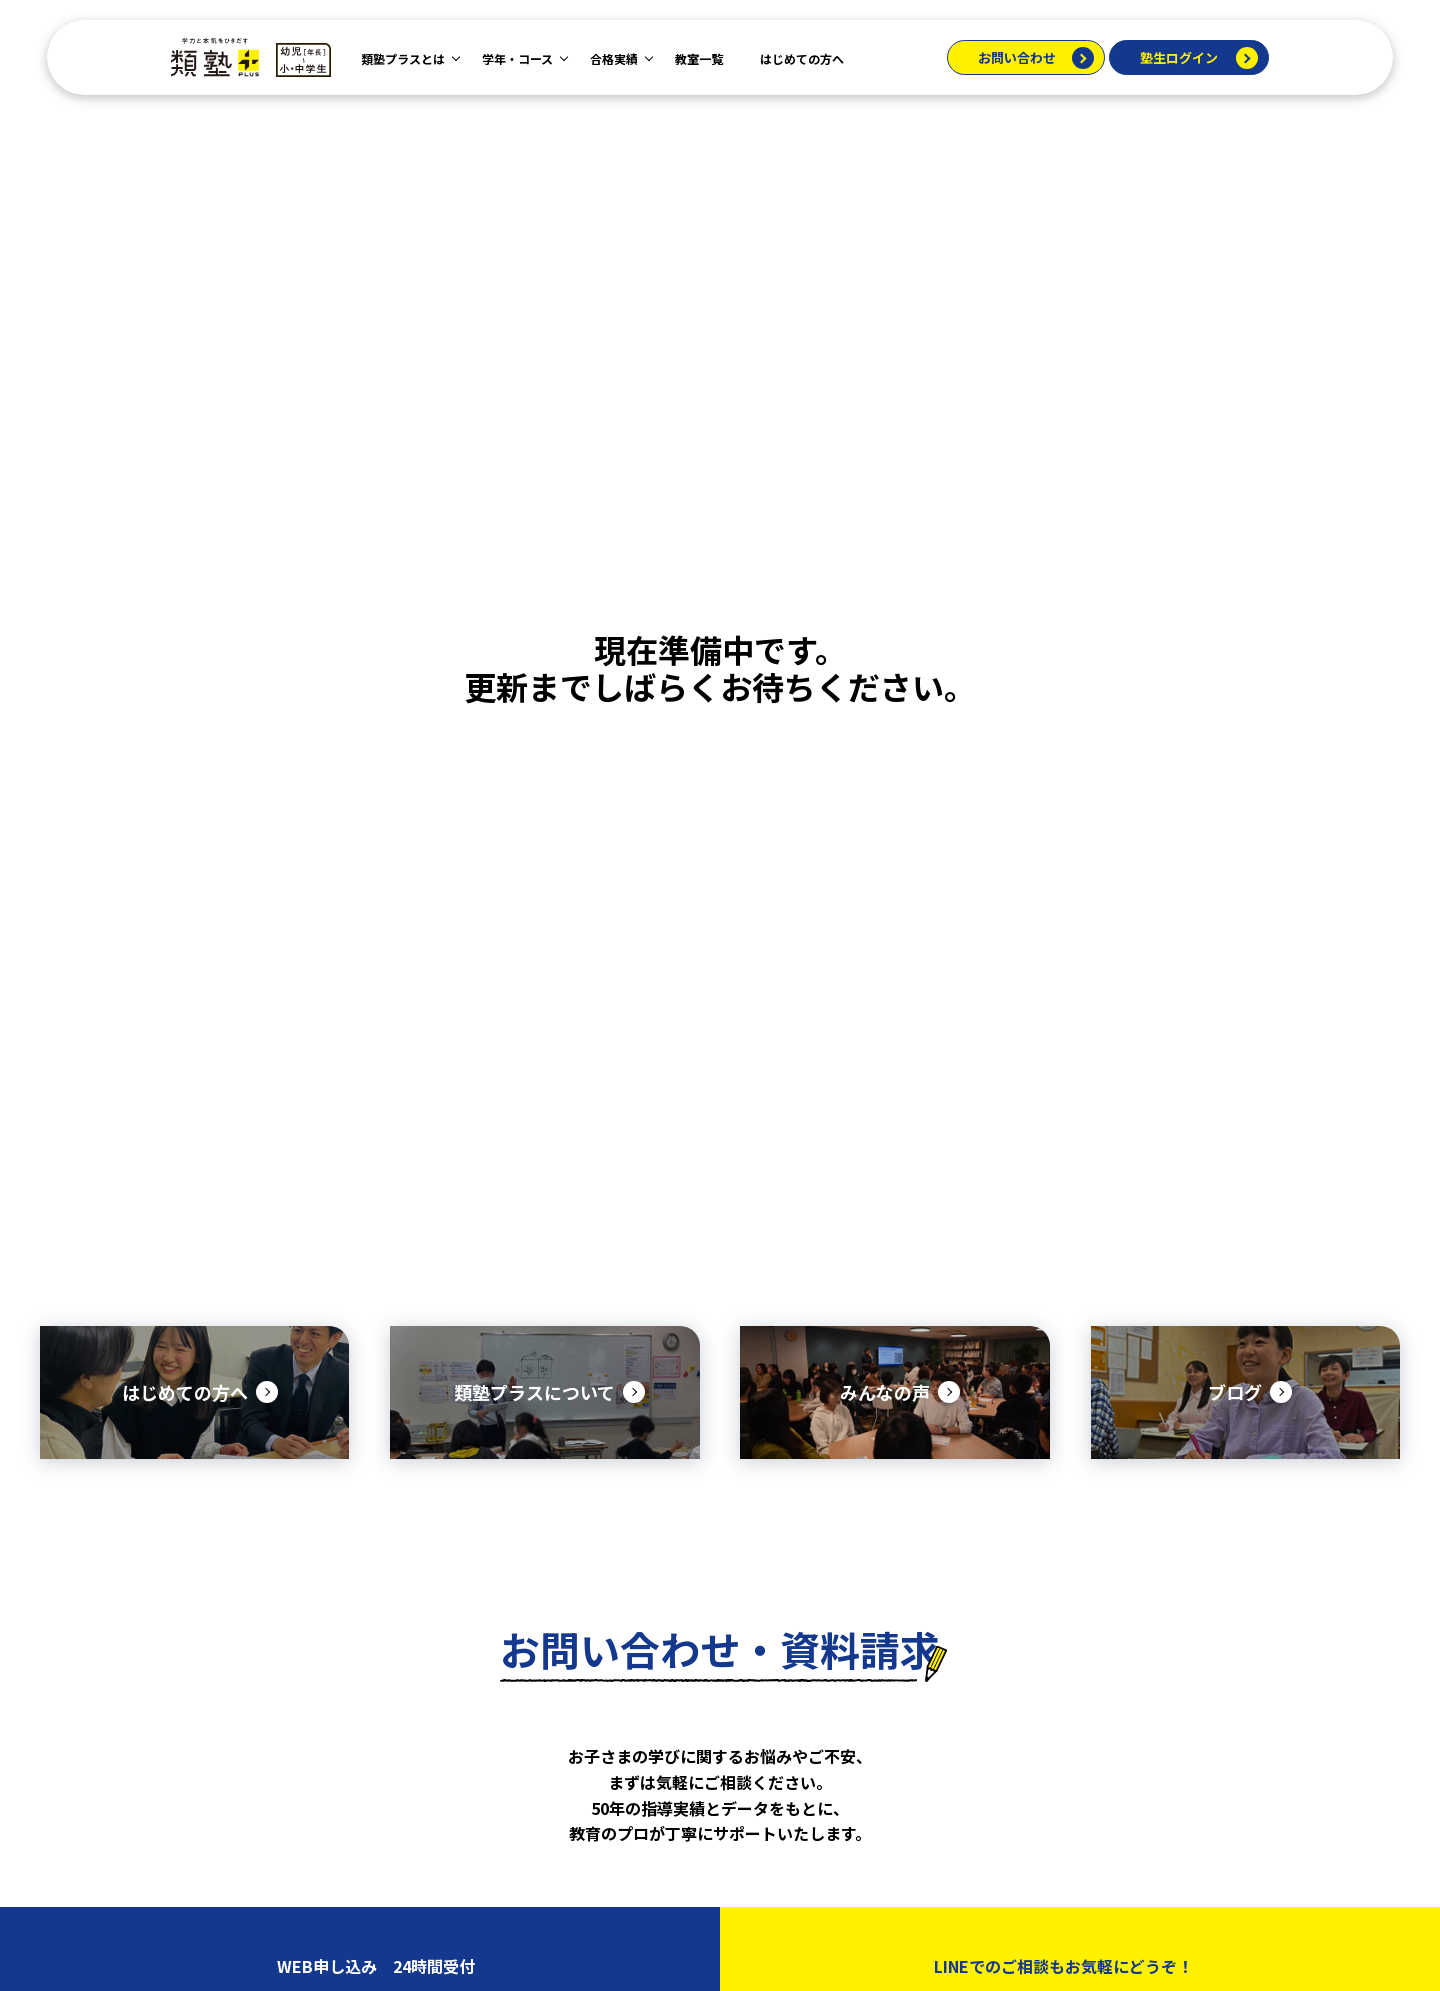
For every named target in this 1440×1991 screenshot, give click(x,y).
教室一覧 (699, 58)
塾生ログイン (1179, 57)
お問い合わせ (1017, 57)
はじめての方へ (802, 58)
